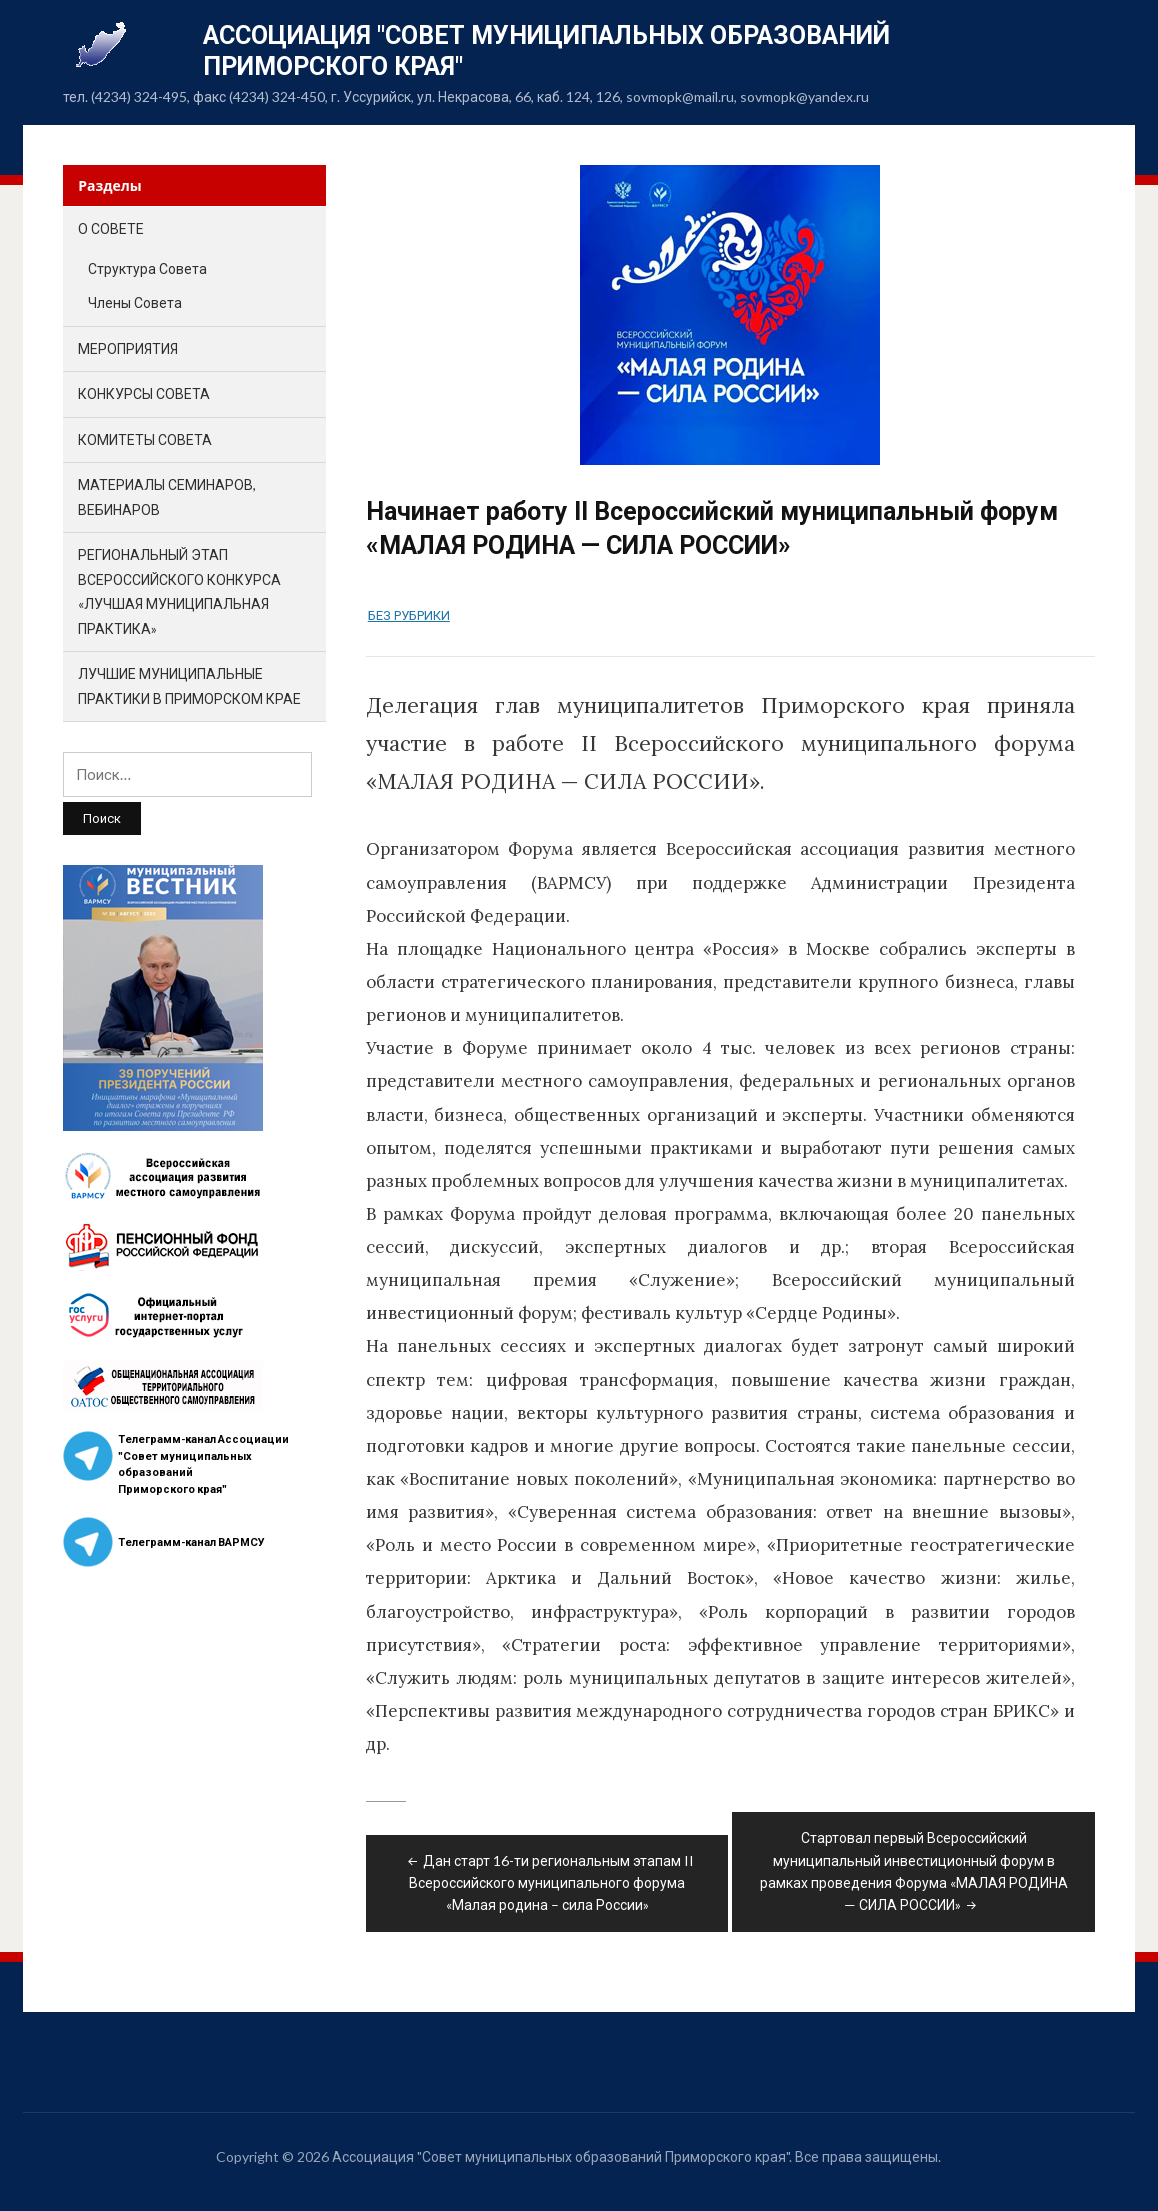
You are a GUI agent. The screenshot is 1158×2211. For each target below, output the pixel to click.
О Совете (111, 228)
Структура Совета (147, 268)
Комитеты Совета (145, 439)
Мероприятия (128, 348)
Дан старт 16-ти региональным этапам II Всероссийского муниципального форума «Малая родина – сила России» (549, 1883)
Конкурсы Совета (144, 393)
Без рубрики (409, 615)
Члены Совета (135, 302)
